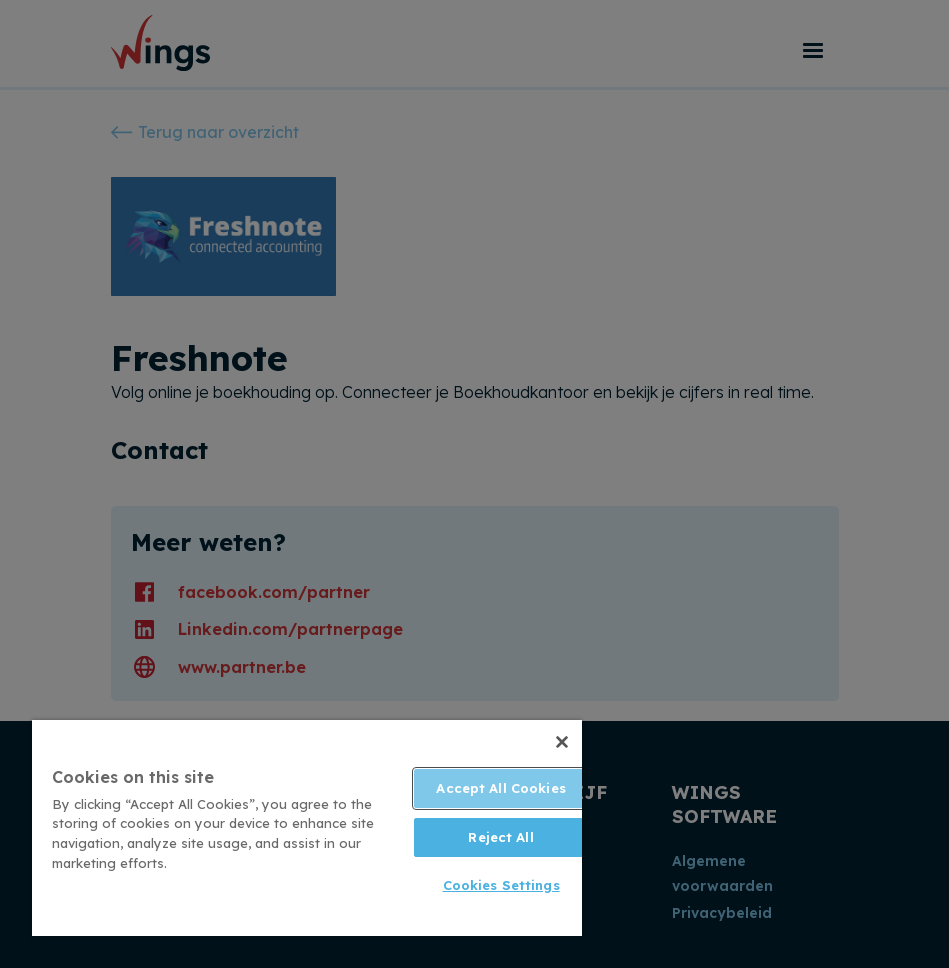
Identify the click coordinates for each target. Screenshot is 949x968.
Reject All (500, 837)
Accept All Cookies (500, 788)
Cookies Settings (501, 885)
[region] (307, 828)
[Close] (562, 742)
